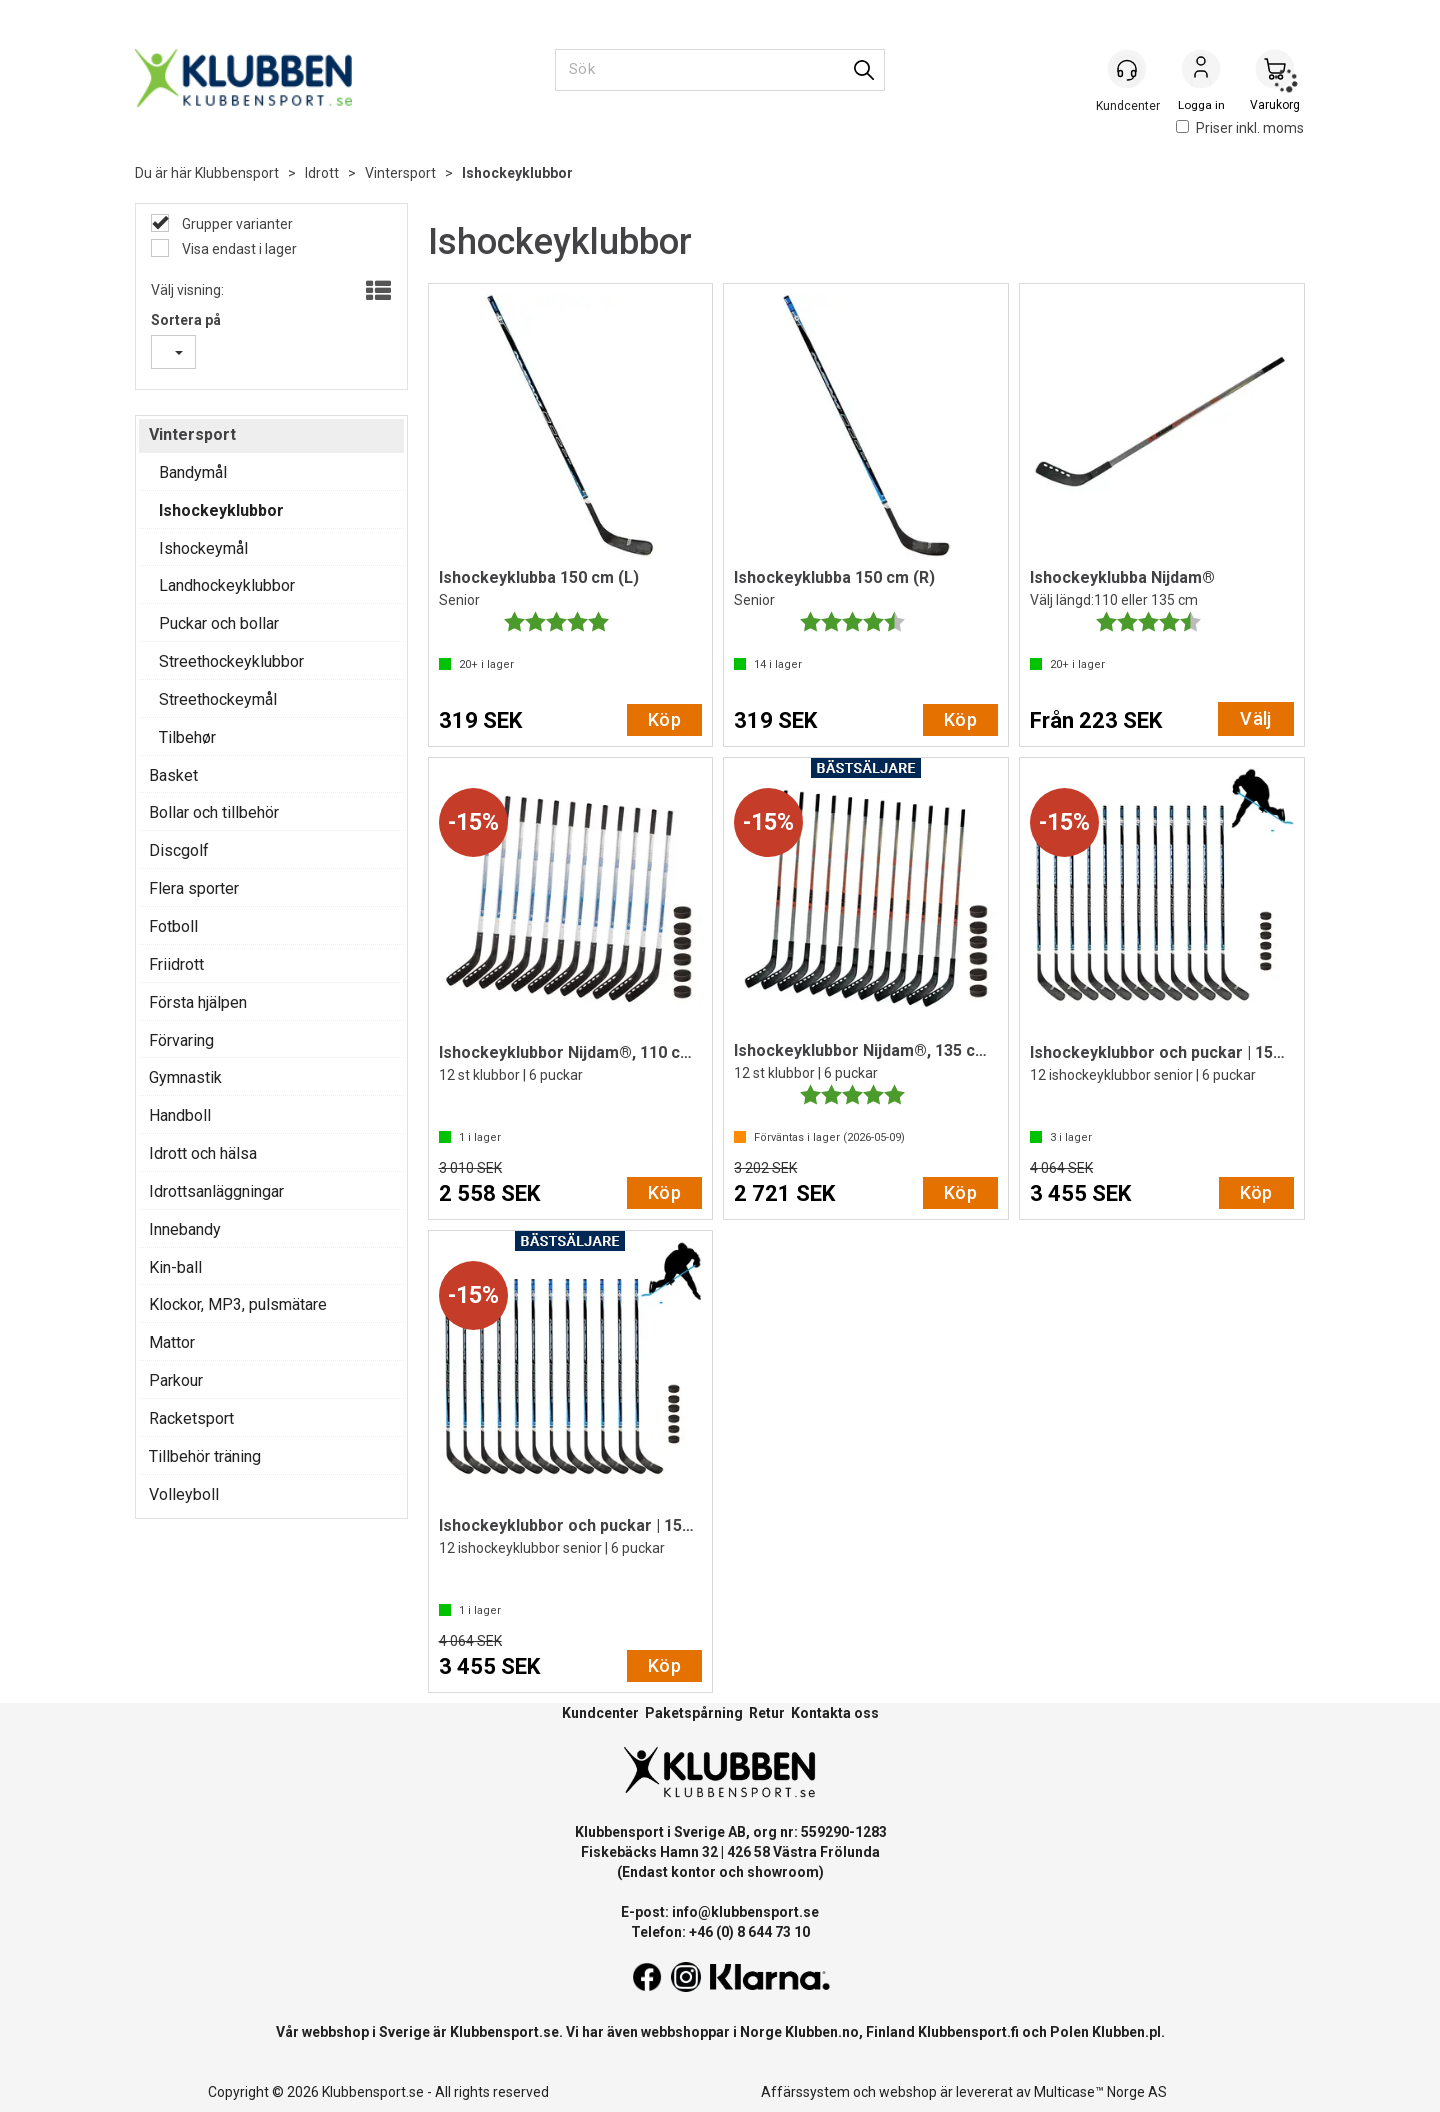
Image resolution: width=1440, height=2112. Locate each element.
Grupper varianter (236, 224)
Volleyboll (184, 1494)
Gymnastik (185, 1077)
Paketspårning (694, 1713)
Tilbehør (187, 737)
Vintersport (400, 173)
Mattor (172, 1342)
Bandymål (193, 472)
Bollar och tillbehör (214, 812)
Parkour (176, 1380)
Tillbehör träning (205, 1456)
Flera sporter (194, 888)
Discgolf (179, 850)
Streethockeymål (218, 699)
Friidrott (176, 964)
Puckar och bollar (219, 623)
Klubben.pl (1126, 2032)
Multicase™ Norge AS (1100, 2092)
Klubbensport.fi (968, 2032)
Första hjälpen (198, 1002)
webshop (908, 2092)
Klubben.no (822, 2032)
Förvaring (181, 1040)
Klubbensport (237, 173)
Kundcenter (600, 1713)
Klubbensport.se (504, 2032)
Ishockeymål (203, 548)
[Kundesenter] (1127, 69)
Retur (767, 1713)
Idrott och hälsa (203, 1153)
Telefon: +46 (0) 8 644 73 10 (720, 1932)
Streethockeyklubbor (231, 661)
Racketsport (191, 1418)
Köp (664, 719)
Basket (173, 775)
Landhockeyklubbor (227, 585)
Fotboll (173, 926)
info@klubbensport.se (745, 1912)
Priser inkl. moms (1240, 128)
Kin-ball (175, 1267)
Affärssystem (805, 2092)
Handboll (180, 1115)
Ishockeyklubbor (517, 173)
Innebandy (185, 1229)
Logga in (1201, 71)
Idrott (322, 173)
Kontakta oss (835, 1713)
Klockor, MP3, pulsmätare (238, 1304)
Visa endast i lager (238, 249)
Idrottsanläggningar (216, 1191)
